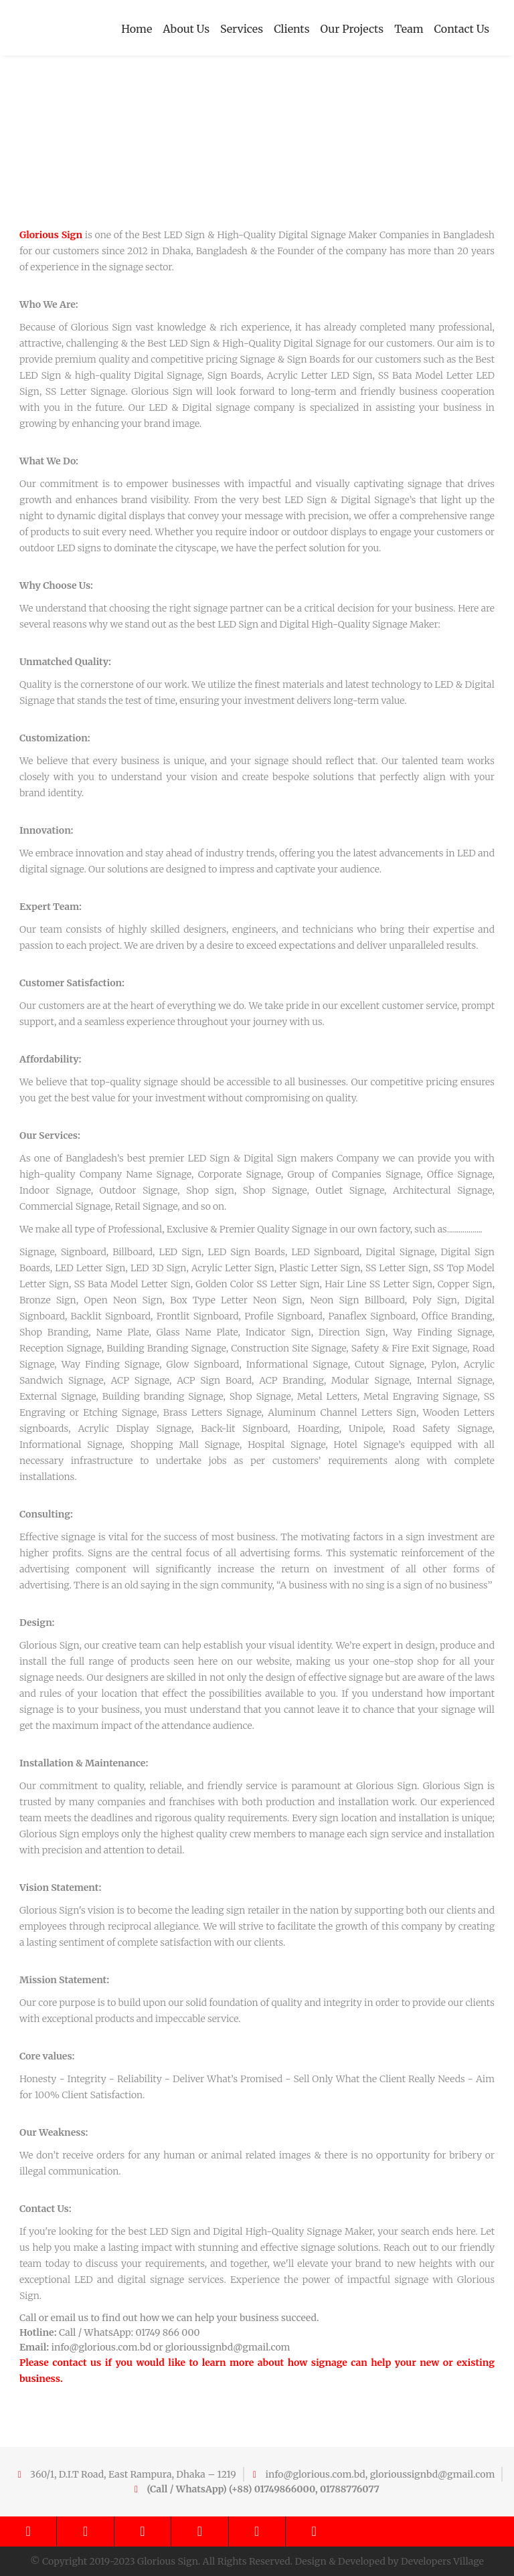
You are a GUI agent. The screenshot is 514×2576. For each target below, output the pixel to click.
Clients (291, 28)
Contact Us (461, 28)
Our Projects (352, 28)
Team (408, 28)
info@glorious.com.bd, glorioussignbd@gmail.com (380, 2474)
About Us (186, 28)
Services (241, 28)
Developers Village (442, 2561)
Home (136, 28)
